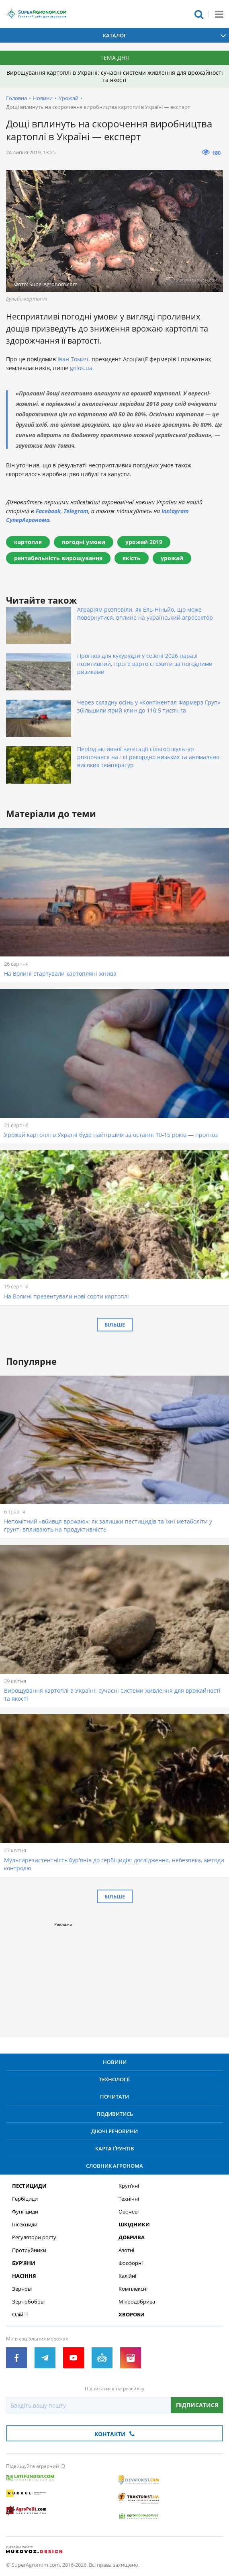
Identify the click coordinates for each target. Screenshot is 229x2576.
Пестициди (29, 2186)
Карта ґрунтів (114, 2148)
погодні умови (83, 542)
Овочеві (129, 2211)
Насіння (24, 2276)
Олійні (20, 2314)
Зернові (22, 2288)
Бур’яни (23, 2263)
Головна (16, 98)
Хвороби (132, 2314)
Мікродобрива (137, 2301)
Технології (114, 2079)
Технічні (129, 2198)
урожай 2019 (143, 542)
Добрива (132, 2237)
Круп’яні (129, 2186)
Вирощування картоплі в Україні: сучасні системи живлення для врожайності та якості (114, 76)
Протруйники (29, 2250)
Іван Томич (72, 359)
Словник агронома (114, 2165)
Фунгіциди (25, 2211)
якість (132, 558)
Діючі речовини (114, 2131)
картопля (28, 542)
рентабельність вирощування (58, 558)
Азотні (126, 2250)
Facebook (48, 511)
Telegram (75, 511)
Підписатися (197, 2405)
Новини (43, 98)
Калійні (127, 2276)
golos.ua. (82, 368)
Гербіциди (25, 2198)
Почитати (114, 2096)
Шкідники (134, 2224)
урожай (172, 558)
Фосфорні (131, 2263)
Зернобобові (28, 2301)
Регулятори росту (34, 2237)
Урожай (68, 98)
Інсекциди (24, 2224)
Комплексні (133, 2288)
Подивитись (114, 2113)
